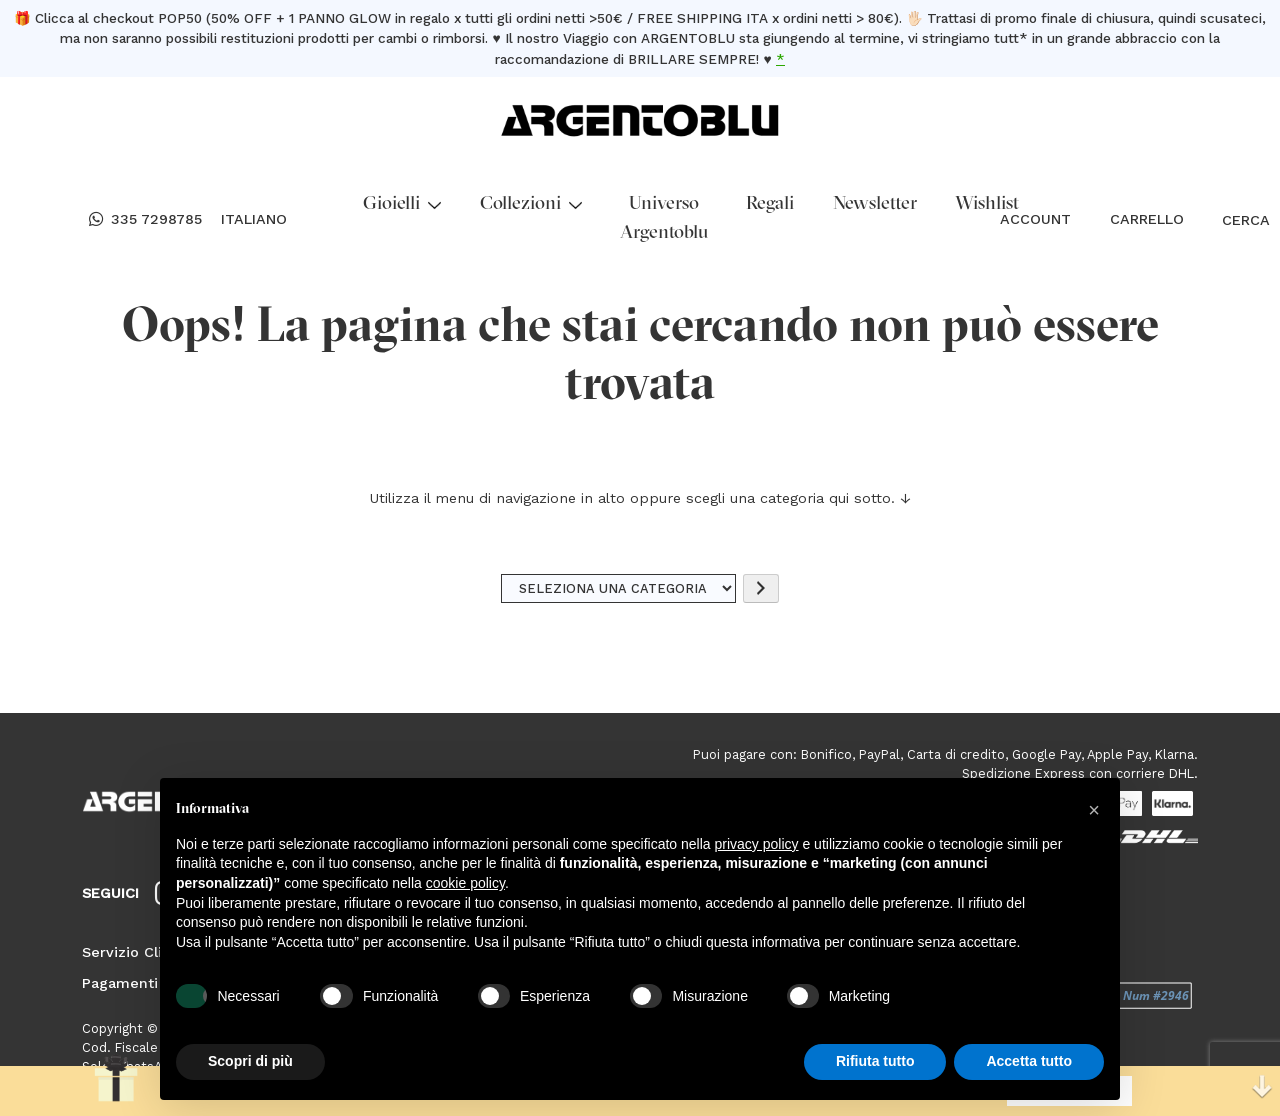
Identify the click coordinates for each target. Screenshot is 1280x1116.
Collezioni (531, 204)
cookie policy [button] (465, 883)
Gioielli (402, 204)
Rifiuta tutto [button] (875, 1061)
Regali (770, 204)
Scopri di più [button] (250, 1061)
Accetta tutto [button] (1029, 1061)
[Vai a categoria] (761, 588)
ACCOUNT (1035, 219)
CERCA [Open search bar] (1231, 220)
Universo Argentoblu (664, 219)
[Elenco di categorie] (619, 588)
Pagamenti (120, 983)
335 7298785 (145, 220)
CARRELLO (1147, 219)
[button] (1094, 810)
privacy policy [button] (757, 844)
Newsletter (875, 204)
